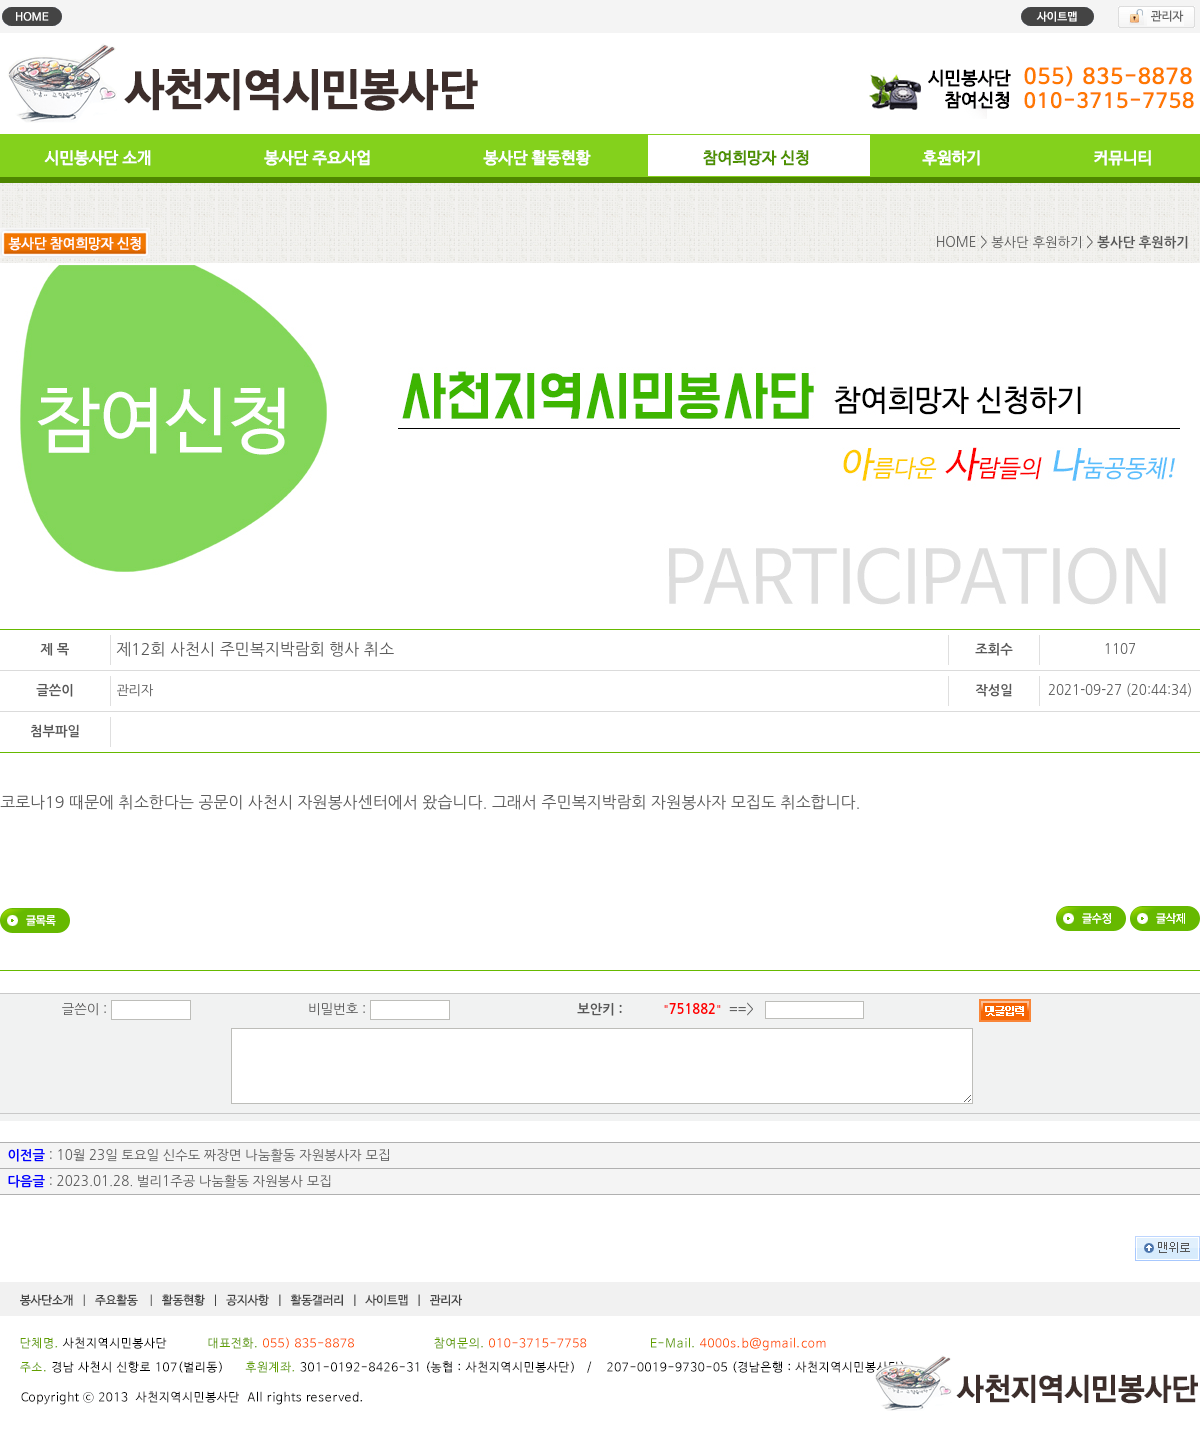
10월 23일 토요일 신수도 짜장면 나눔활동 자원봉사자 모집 (224, 1170)
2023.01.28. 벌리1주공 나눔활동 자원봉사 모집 (194, 1196)
